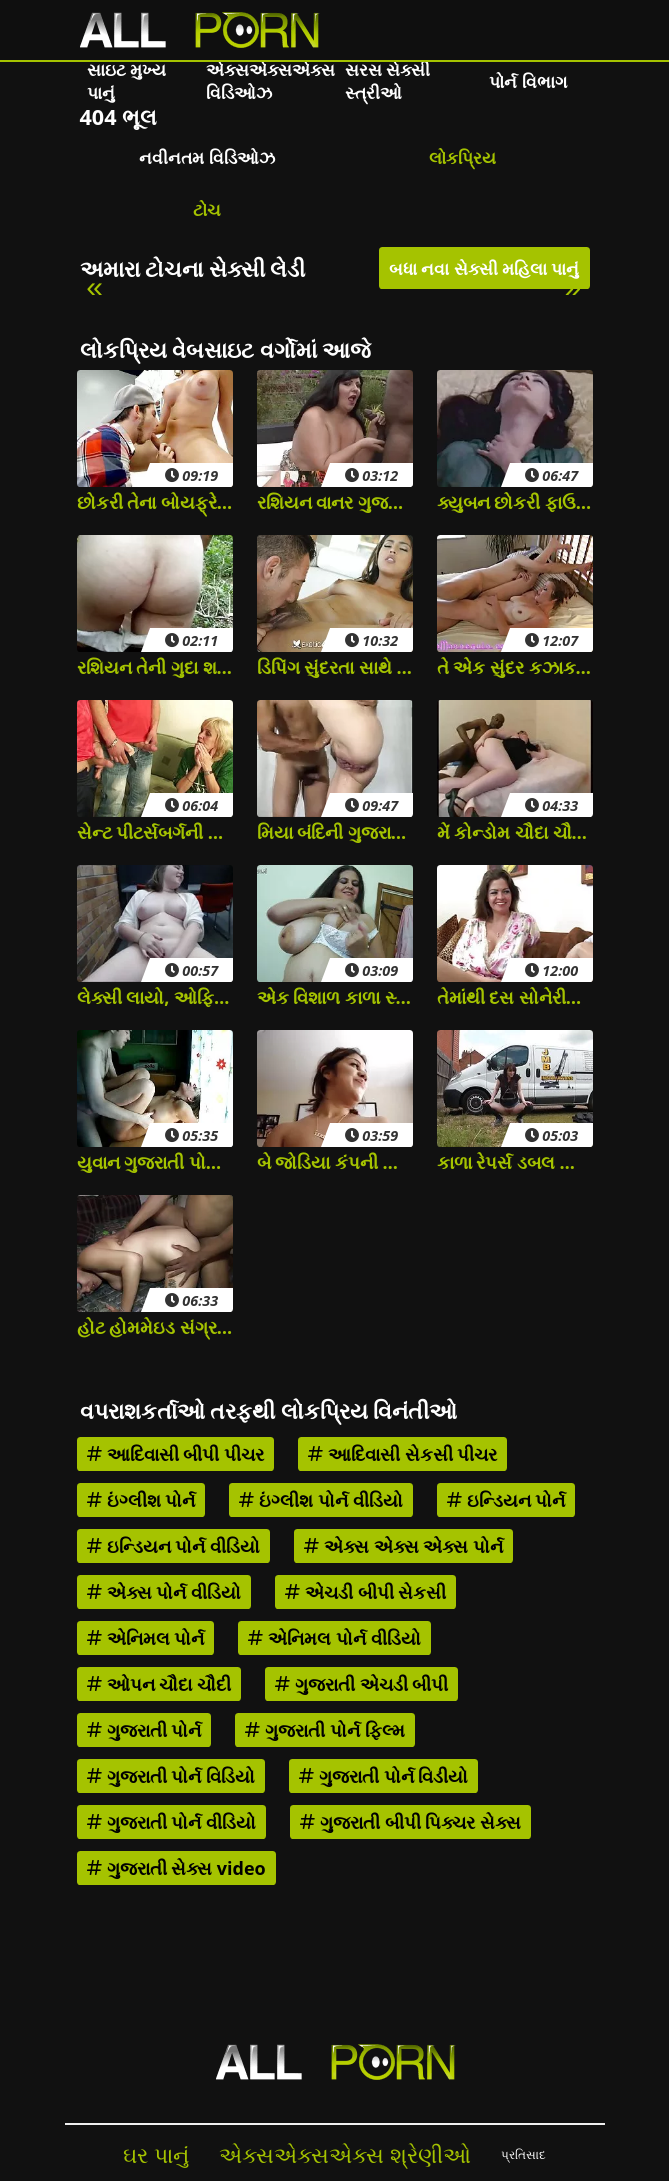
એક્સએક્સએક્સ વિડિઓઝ (270, 81)
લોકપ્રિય (462, 157)
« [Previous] (94, 286)
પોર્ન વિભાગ (527, 81)
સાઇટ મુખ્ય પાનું (126, 81)
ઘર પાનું (156, 2154)
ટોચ (207, 209)
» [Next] (572, 286)
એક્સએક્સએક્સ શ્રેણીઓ (345, 2154)
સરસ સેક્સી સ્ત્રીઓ (387, 81)
